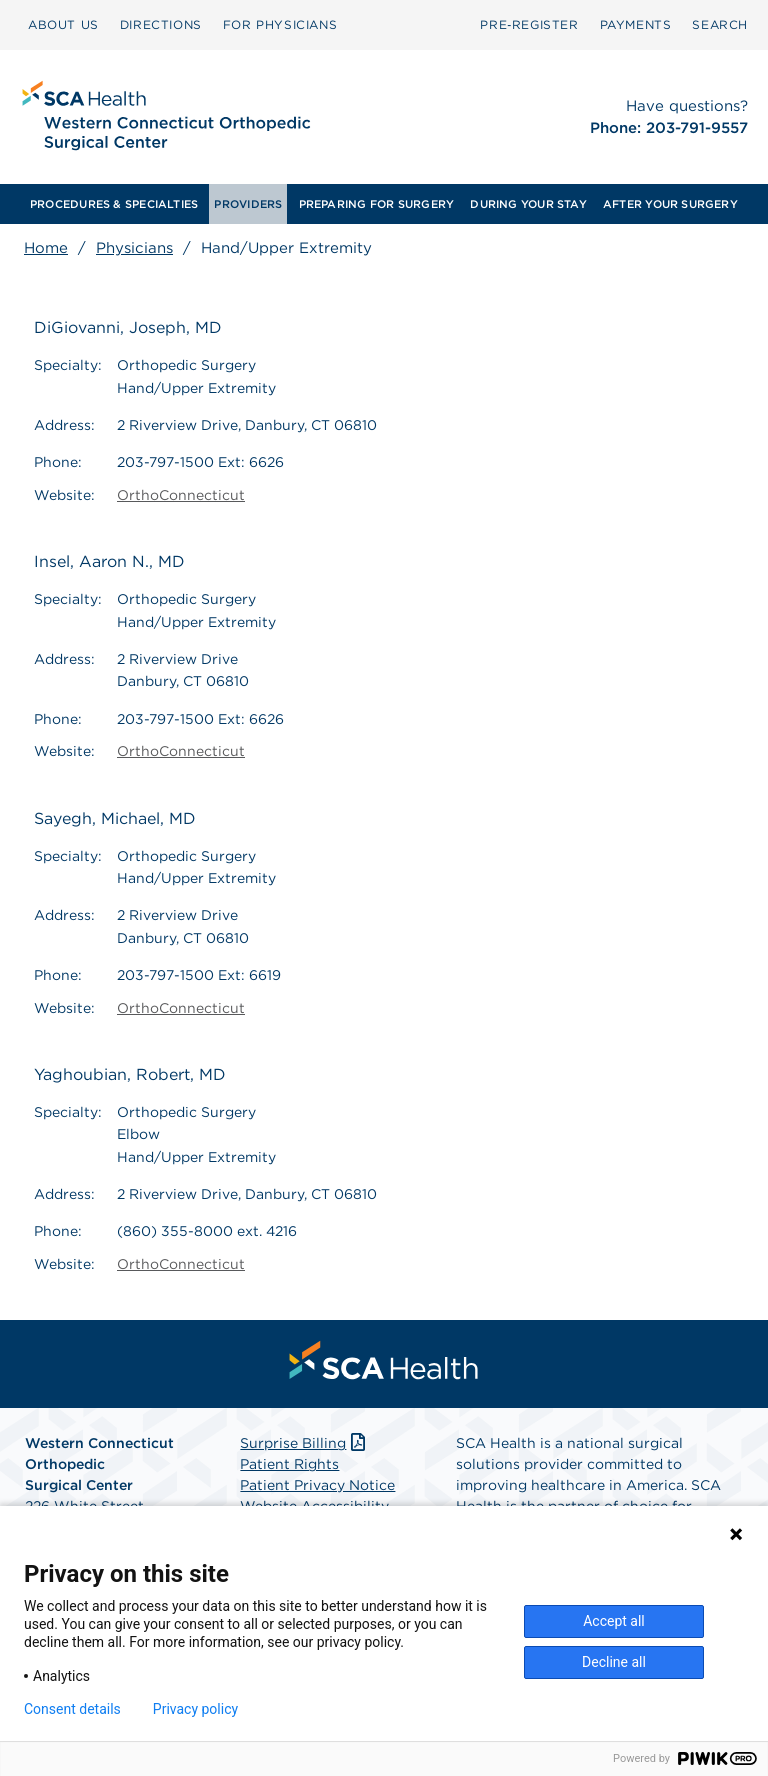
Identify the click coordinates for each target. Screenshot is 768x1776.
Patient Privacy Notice (317, 1485)
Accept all (614, 1621)
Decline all (614, 1662)
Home (46, 248)
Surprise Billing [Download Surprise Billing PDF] (304, 1443)
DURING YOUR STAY (528, 204)
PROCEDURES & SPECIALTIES (114, 204)
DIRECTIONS (161, 24)
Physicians (134, 248)
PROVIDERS (248, 204)
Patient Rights (289, 1464)
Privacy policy (195, 1709)
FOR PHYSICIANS (280, 24)
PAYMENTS (636, 24)
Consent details (72, 1709)
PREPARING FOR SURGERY (377, 204)
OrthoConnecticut (181, 495)
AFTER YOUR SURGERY (670, 204)
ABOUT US (63, 24)
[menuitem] (63, 25)
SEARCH (720, 24)
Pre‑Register (529, 24)
